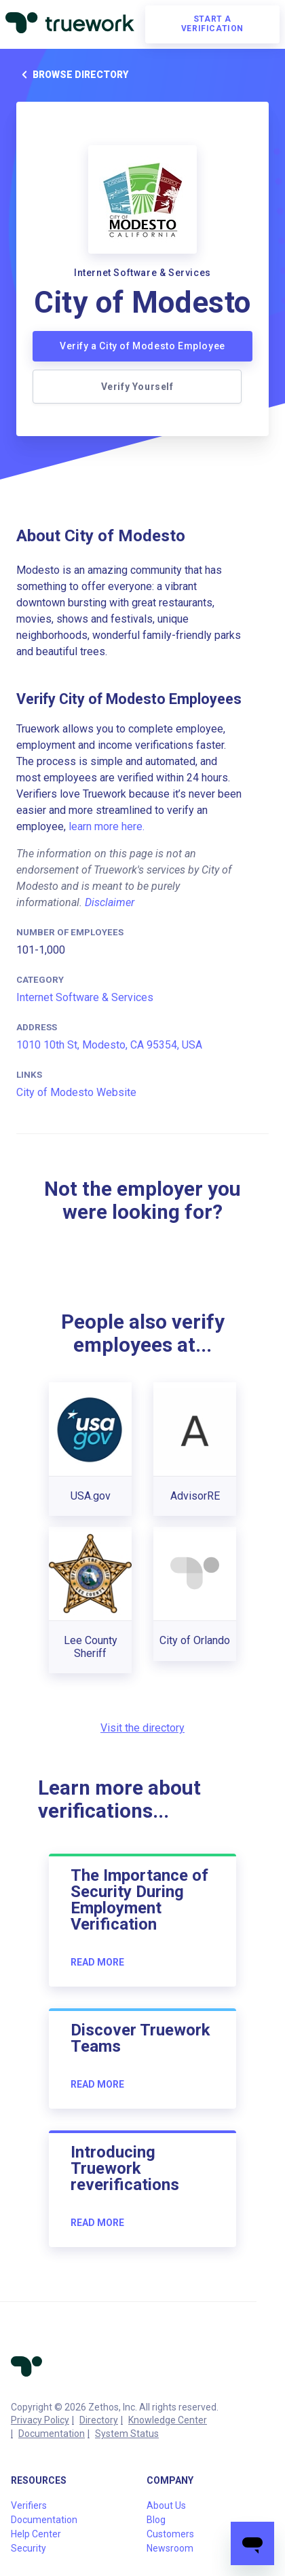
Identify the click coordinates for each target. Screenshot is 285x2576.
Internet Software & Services (84, 997)
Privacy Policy (40, 2420)
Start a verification (212, 23)
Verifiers (29, 2505)
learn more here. (107, 826)
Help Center (36, 2534)
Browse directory (72, 74)
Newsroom (170, 2548)
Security (28, 2548)
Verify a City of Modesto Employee (142, 345)
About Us (166, 2505)
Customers (170, 2534)
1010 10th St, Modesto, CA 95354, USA (109, 1044)
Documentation (51, 2433)
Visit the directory (142, 1727)
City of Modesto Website (76, 1092)
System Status (127, 2433)
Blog (156, 2519)
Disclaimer (109, 902)
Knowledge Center (167, 2420)
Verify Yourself (137, 386)
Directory (98, 2420)
